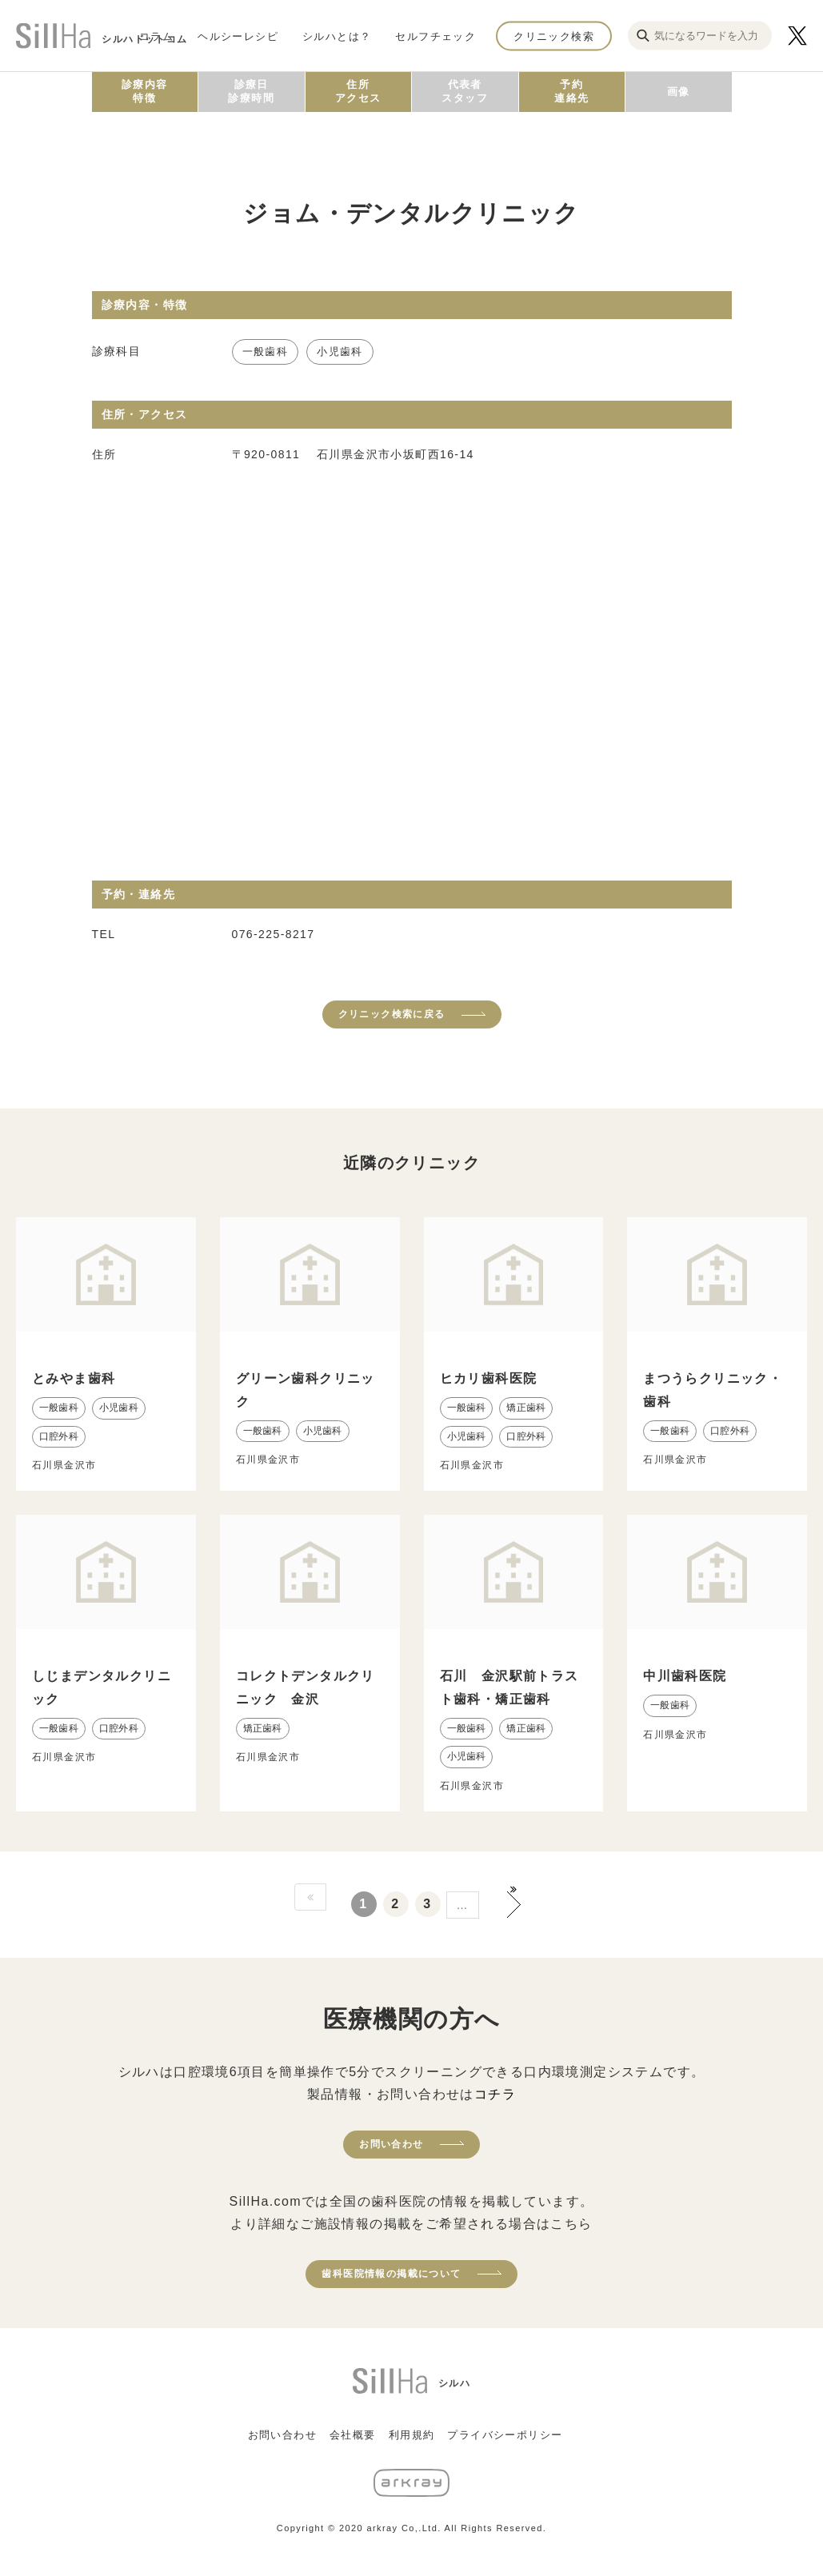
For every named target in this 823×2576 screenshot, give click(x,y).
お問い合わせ (391, 2144)
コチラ (495, 2094)
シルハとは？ (336, 36)
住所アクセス (358, 91)
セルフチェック (435, 36)
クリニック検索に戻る (391, 1014)
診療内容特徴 (145, 91)
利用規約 (412, 2435)
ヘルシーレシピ (238, 36)
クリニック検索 (553, 36)
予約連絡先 (571, 91)
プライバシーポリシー (504, 2435)
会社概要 (353, 2435)
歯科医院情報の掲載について (391, 2273)
